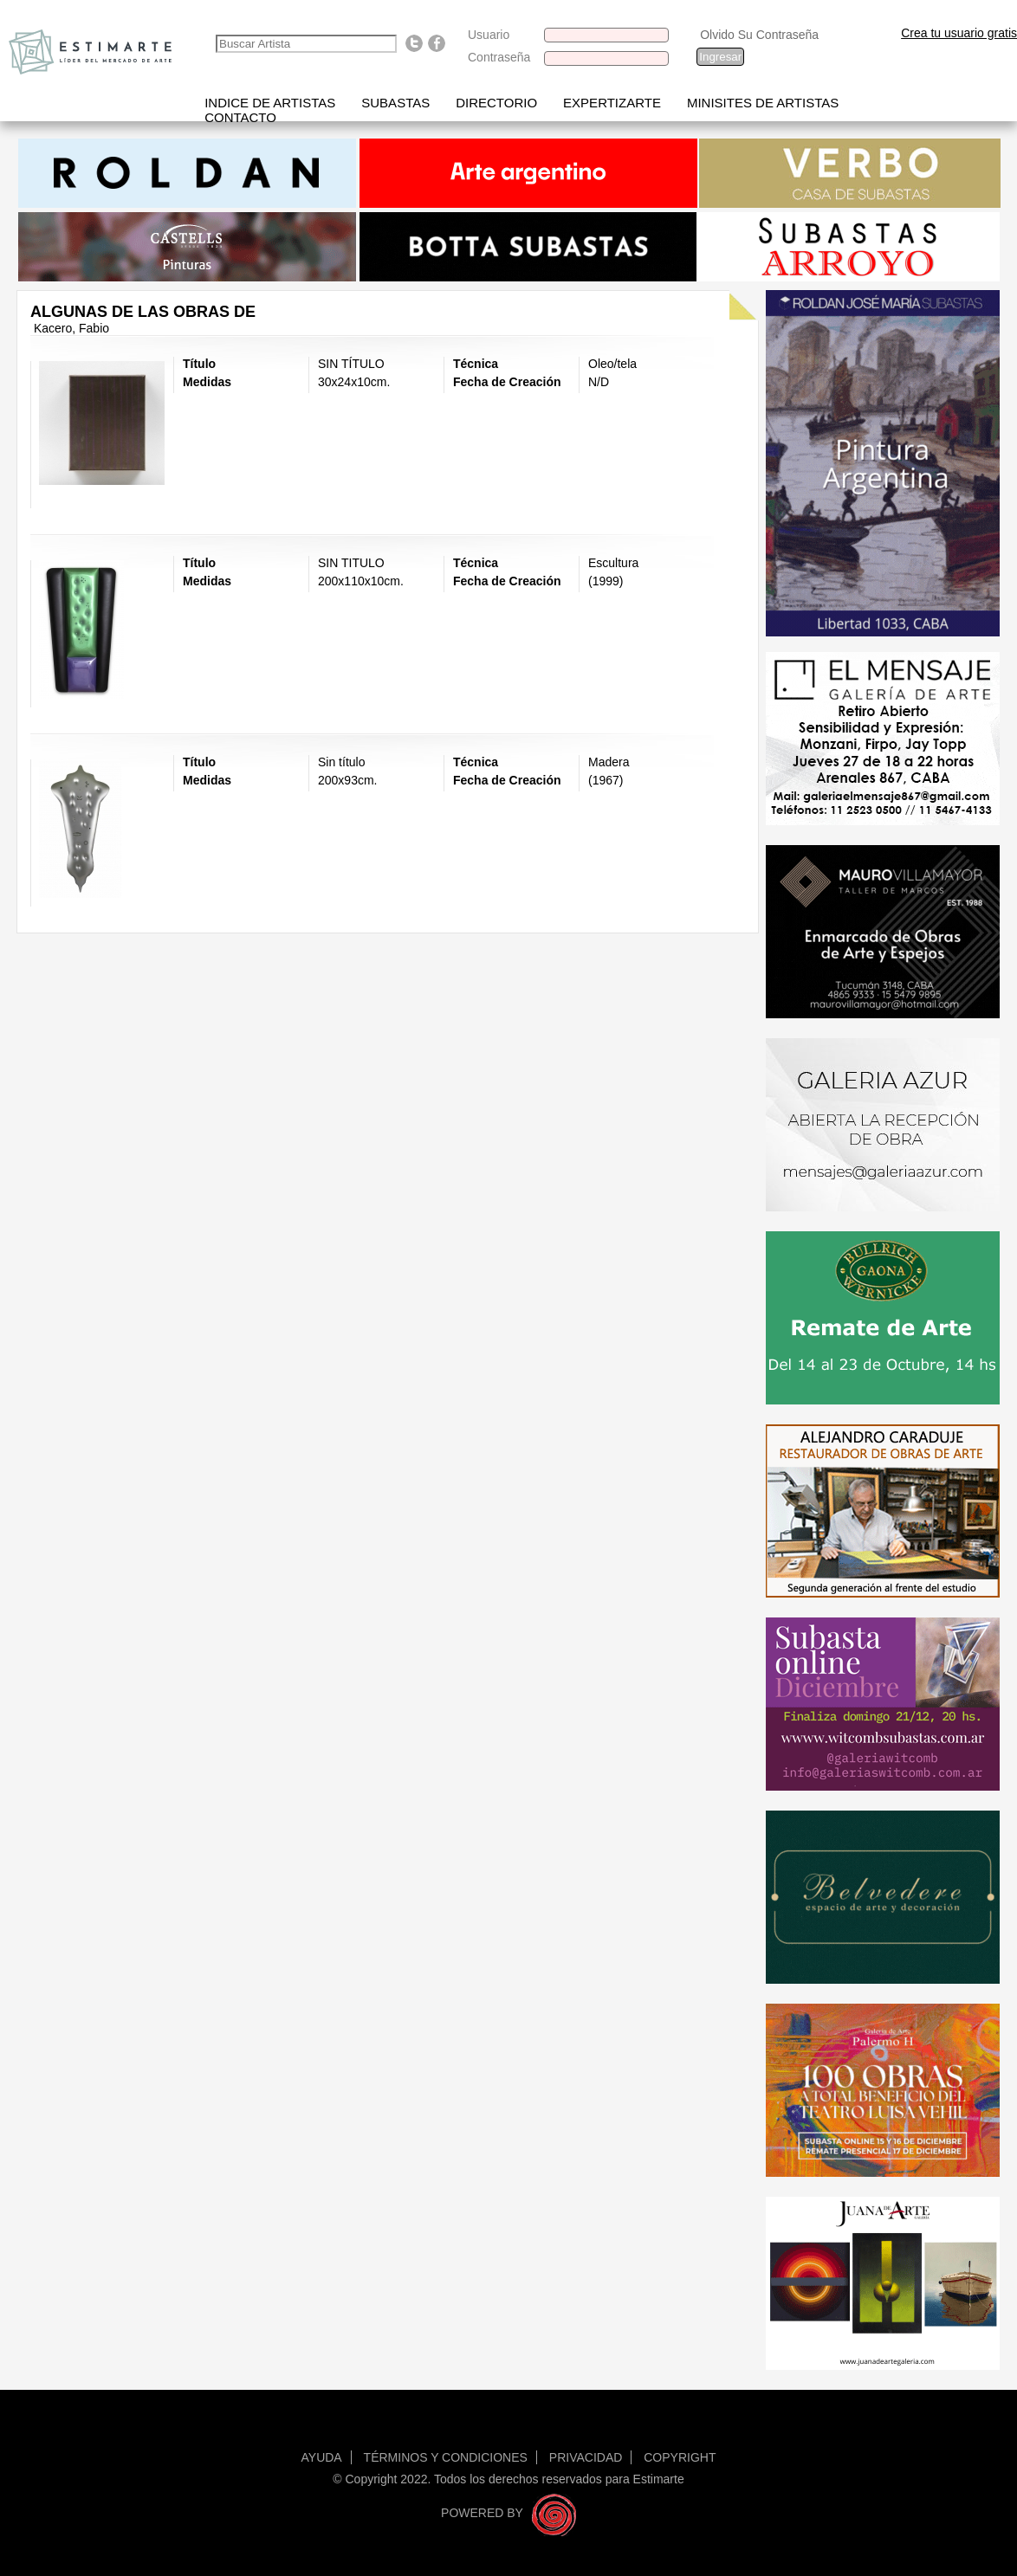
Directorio (496, 102)
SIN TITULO (351, 563)
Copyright (680, 2457)
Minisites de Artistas (763, 102)
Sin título (341, 762)
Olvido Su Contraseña (759, 35)
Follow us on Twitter (414, 43)
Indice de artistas (269, 102)
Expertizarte (612, 102)
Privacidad (586, 2457)
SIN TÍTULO (351, 364)
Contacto (240, 117)
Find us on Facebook (436, 43)
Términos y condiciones (446, 2457)
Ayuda (321, 2457)
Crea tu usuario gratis (959, 33)
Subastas (395, 102)
